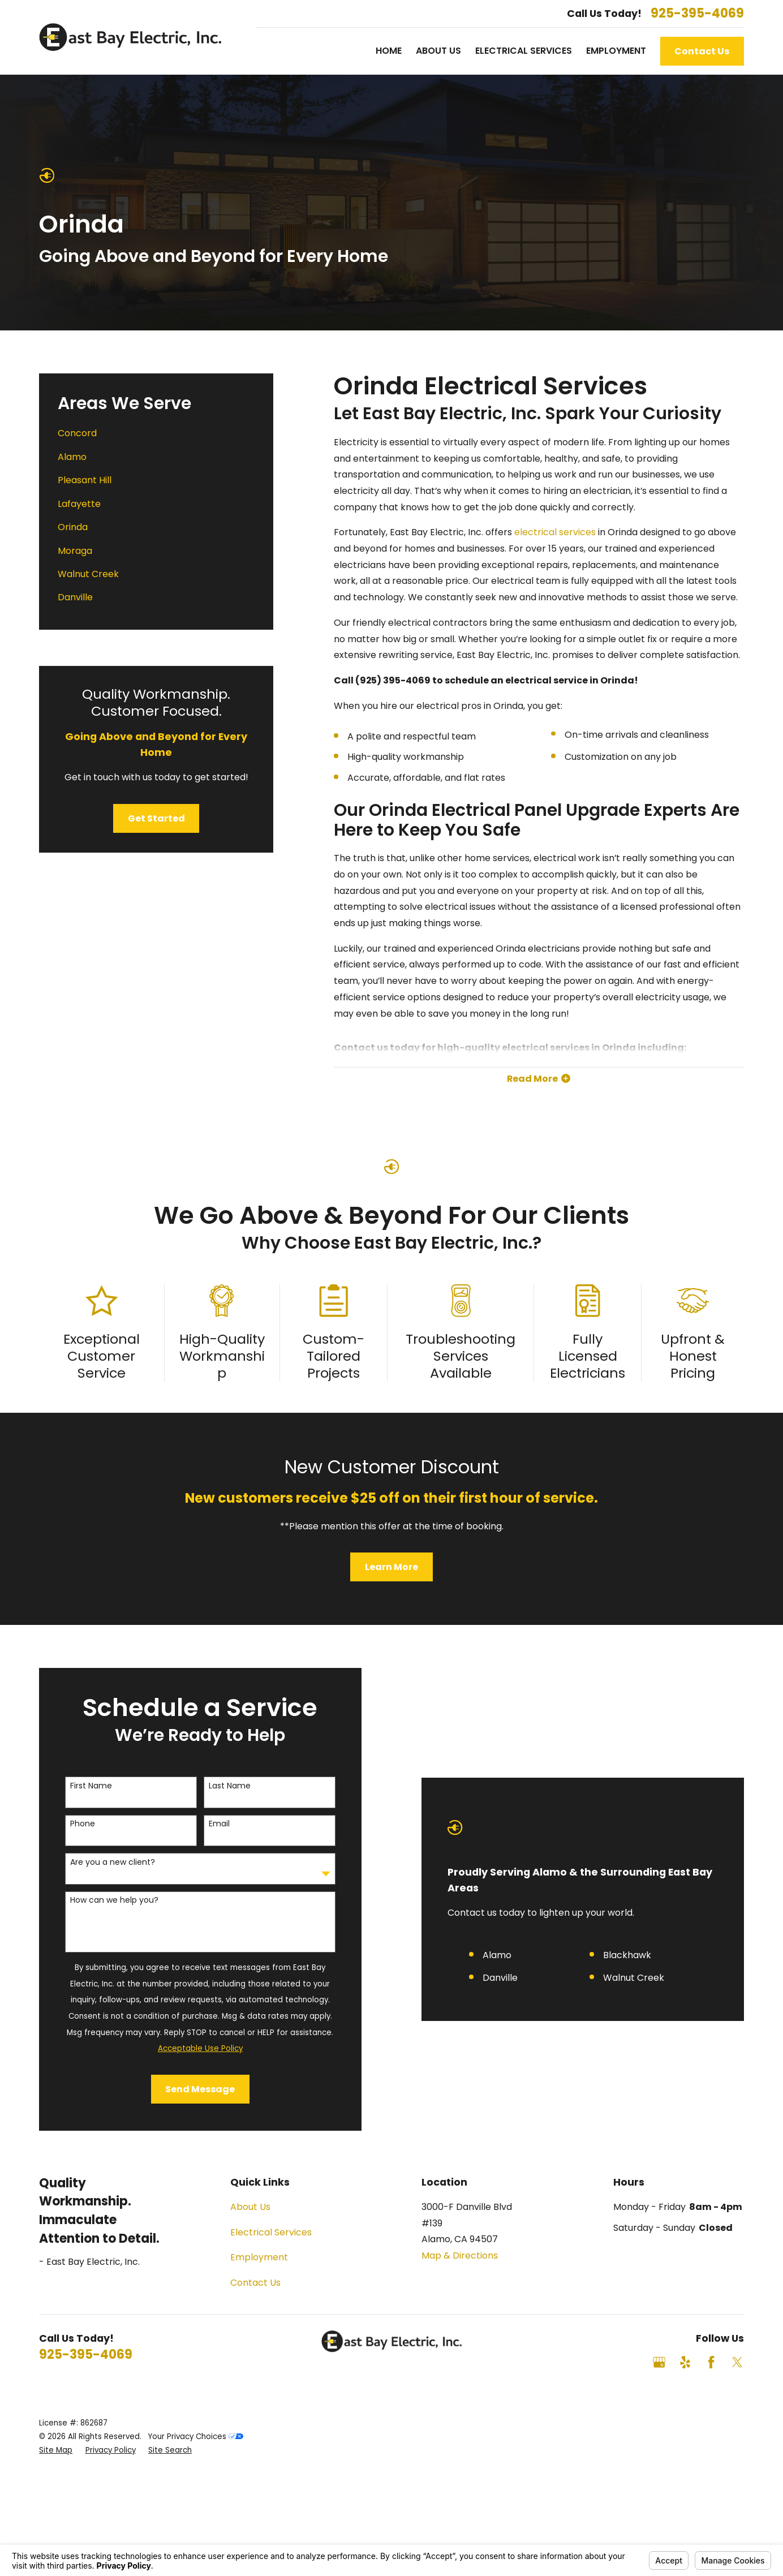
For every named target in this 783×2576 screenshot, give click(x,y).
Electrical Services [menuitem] (523, 50)
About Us (250, 2206)
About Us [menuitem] (438, 50)
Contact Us (701, 51)
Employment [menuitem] (616, 50)
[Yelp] (685, 2362)
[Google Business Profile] (659, 2362)
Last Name (219, 1786)
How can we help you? (104, 1900)
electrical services (555, 532)
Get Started (156, 818)
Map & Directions (459, 2255)
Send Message (190, 2089)
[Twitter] (737, 2362)
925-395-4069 (697, 14)
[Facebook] (711, 2362)
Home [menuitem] (389, 50)
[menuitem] (156, 433)
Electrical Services (271, 2232)
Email (209, 1824)
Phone (72, 1824)
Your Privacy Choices (195, 2436)
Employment (259, 2257)
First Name (81, 1786)
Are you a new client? (102, 1862)
